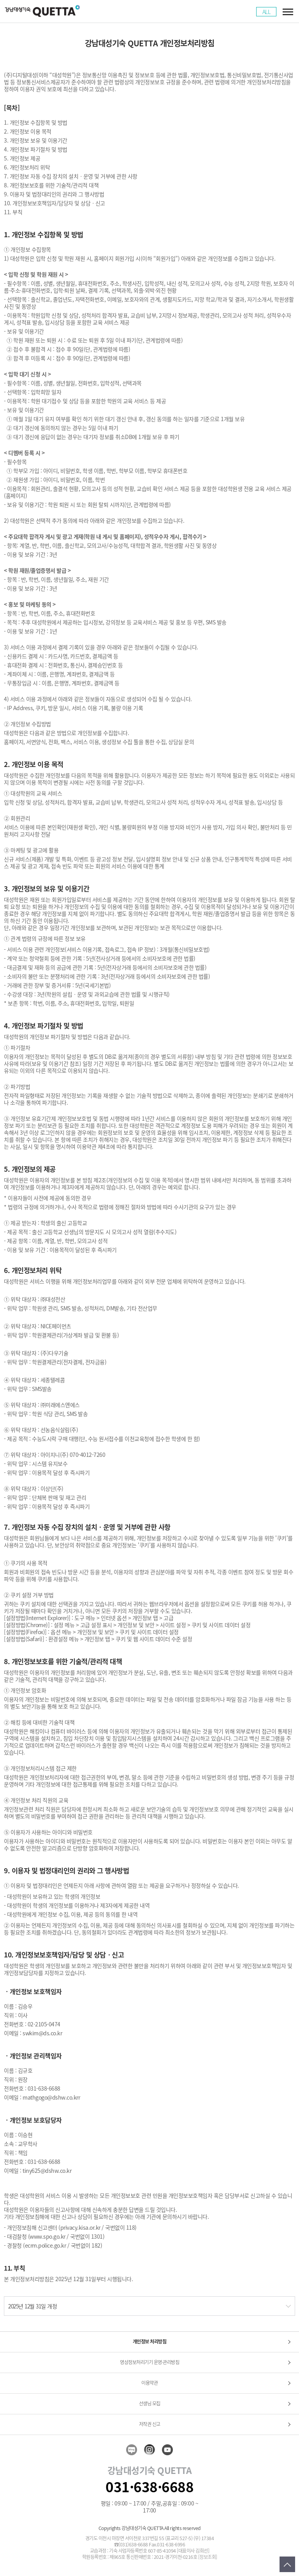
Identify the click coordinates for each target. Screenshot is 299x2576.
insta (149, 2450)
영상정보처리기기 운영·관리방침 (149, 2362)
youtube (167, 2450)
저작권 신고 (149, 2424)
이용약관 (149, 2382)
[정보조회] (207, 2557)
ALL (266, 12)
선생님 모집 (149, 2403)
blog (132, 2450)
